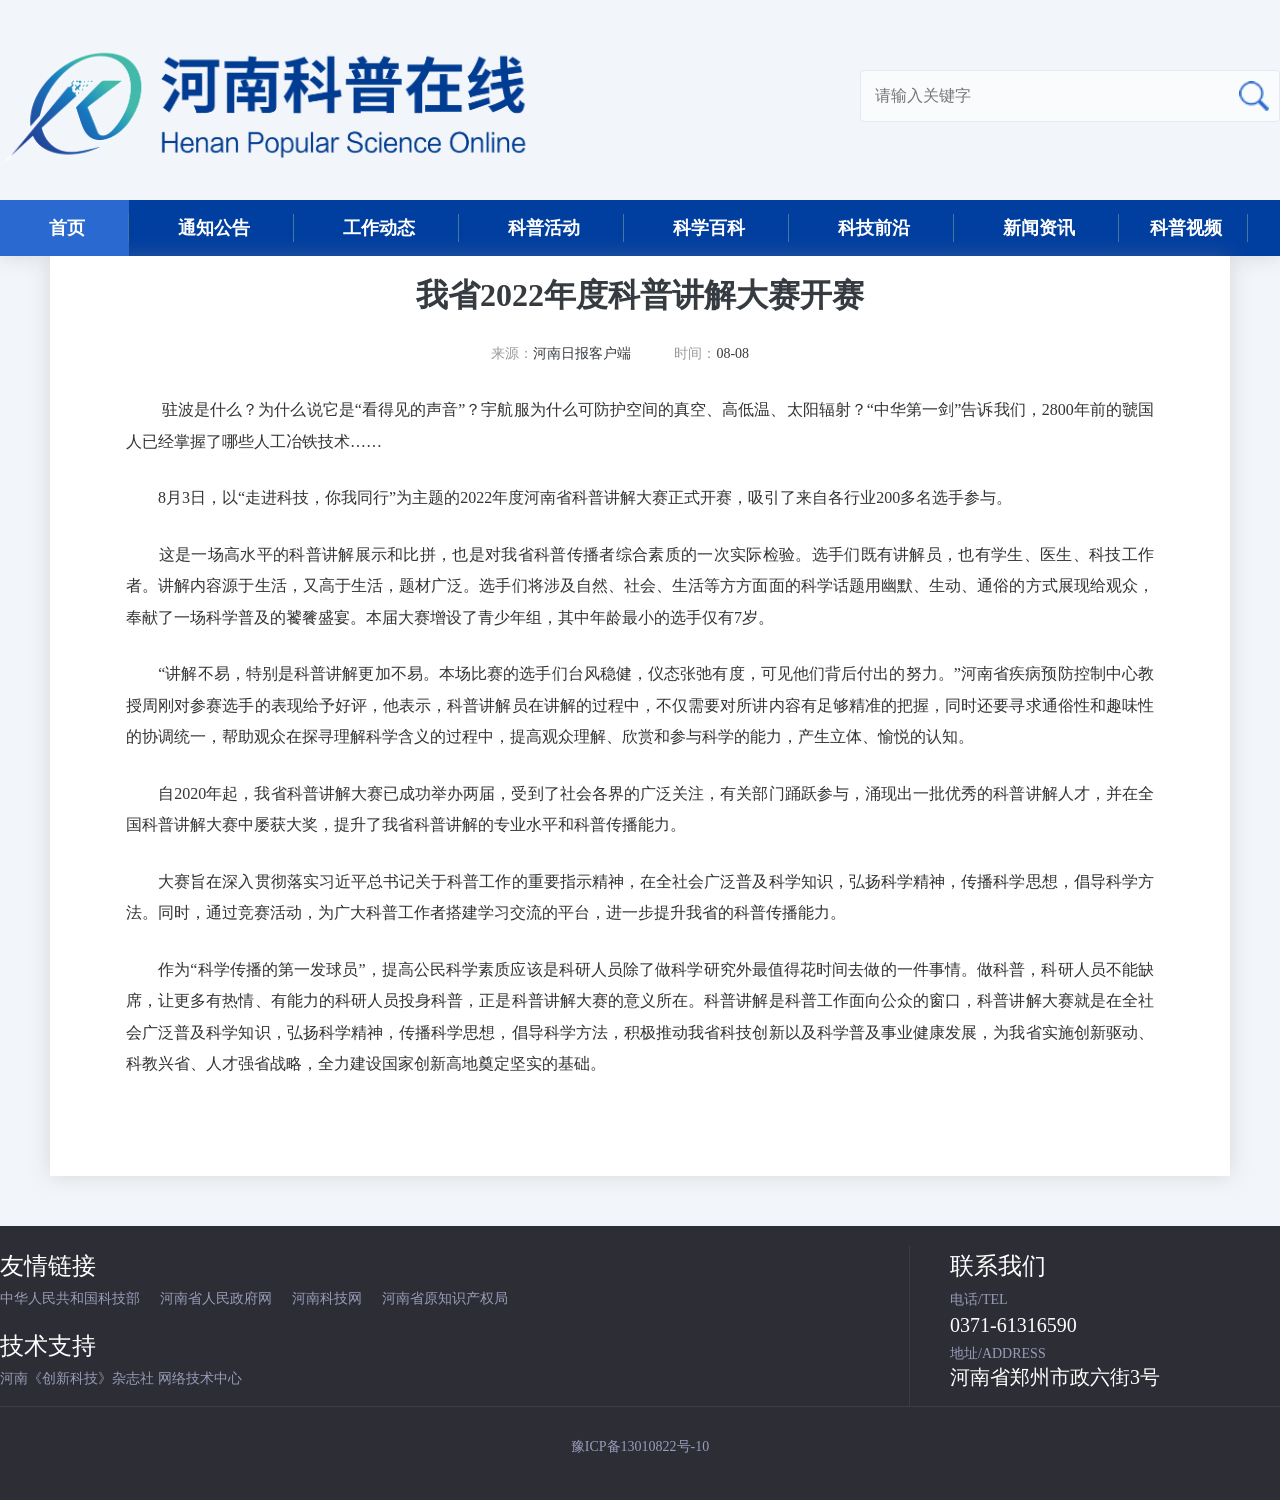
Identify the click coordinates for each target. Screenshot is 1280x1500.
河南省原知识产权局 (445, 1298)
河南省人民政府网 (216, 1298)
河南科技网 (327, 1298)
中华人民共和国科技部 (70, 1298)
